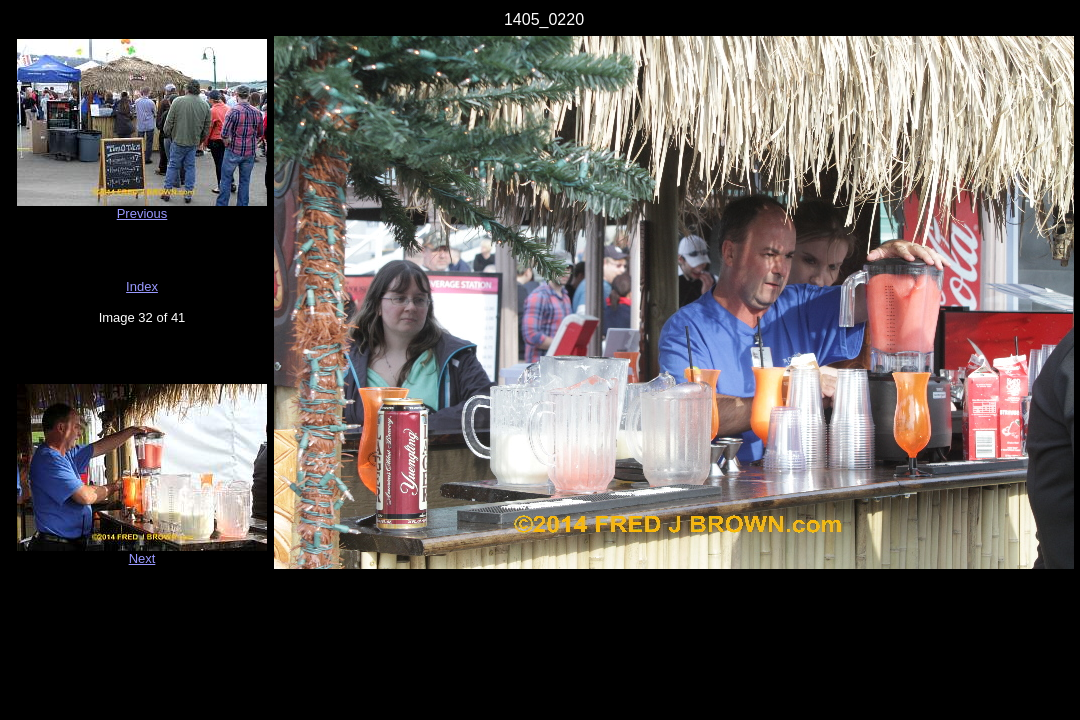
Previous (142, 213)
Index (142, 286)
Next (142, 558)
